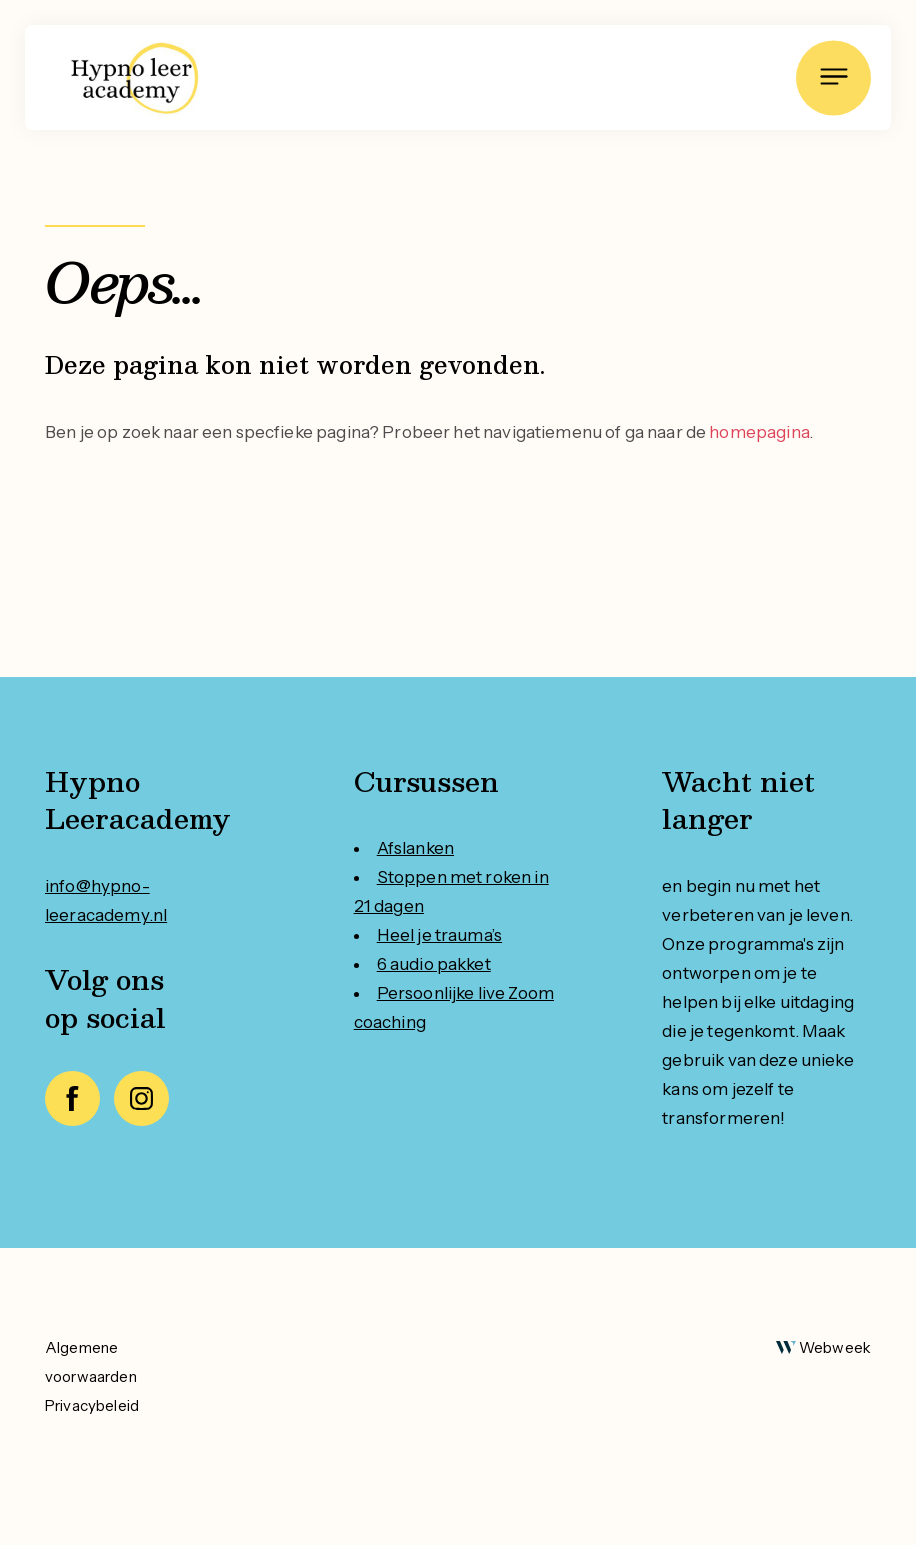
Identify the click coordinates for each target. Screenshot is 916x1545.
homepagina (759, 432)
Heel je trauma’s (439, 935)
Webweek (835, 1347)
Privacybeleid (92, 1405)
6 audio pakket (434, 964)
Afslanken (415, 848)
